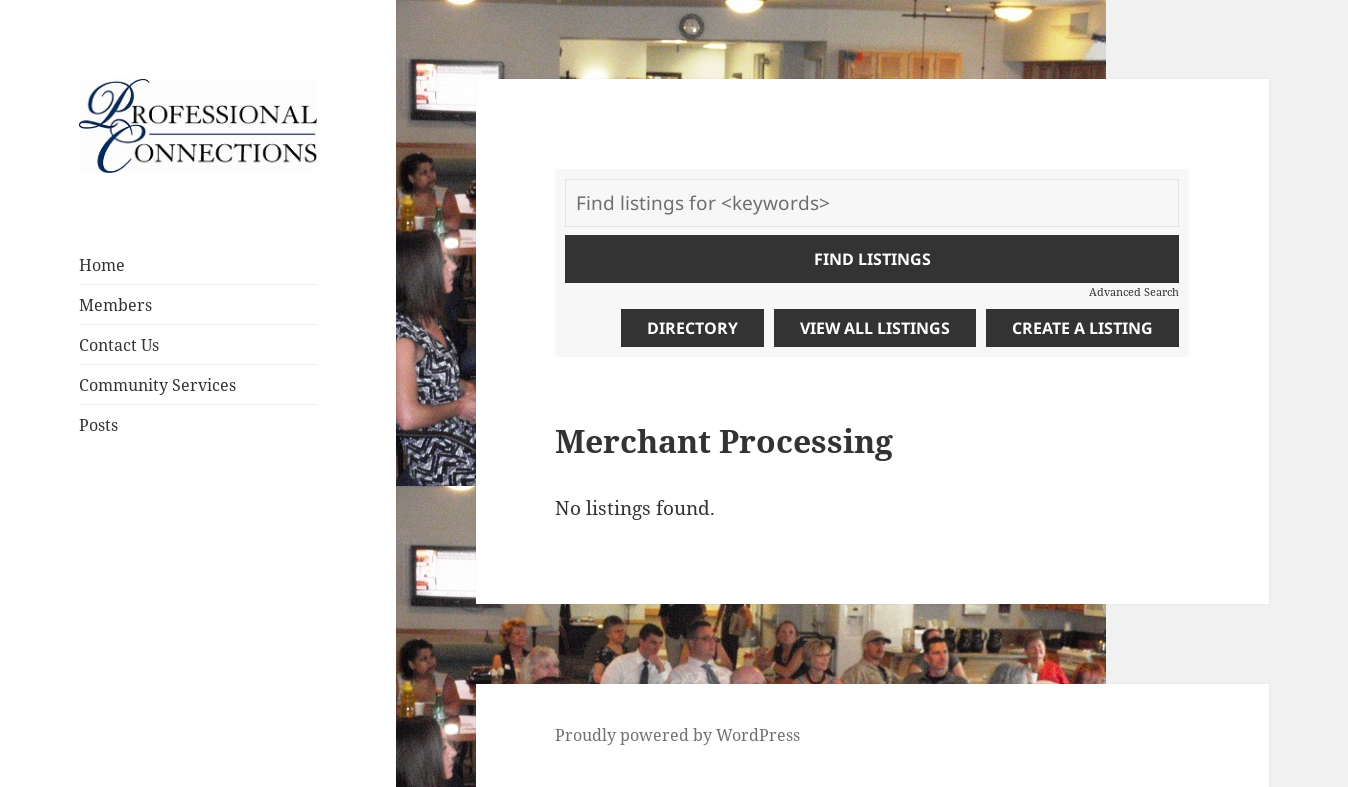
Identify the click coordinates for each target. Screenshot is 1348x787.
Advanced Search (1134, 291)
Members (115, 305)
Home (102, 265)
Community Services (157, 385)
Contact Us (119, 345)
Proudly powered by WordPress (677, 735)
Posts (98, 425)
